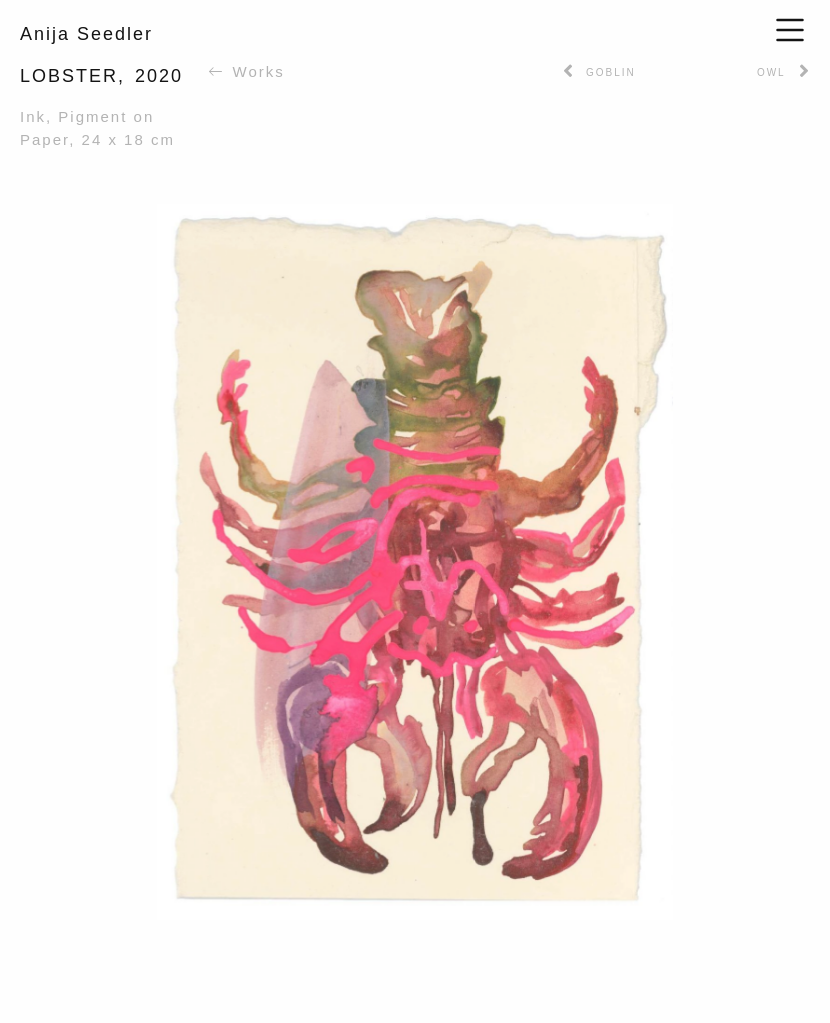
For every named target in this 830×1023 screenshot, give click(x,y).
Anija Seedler (86, 34)
